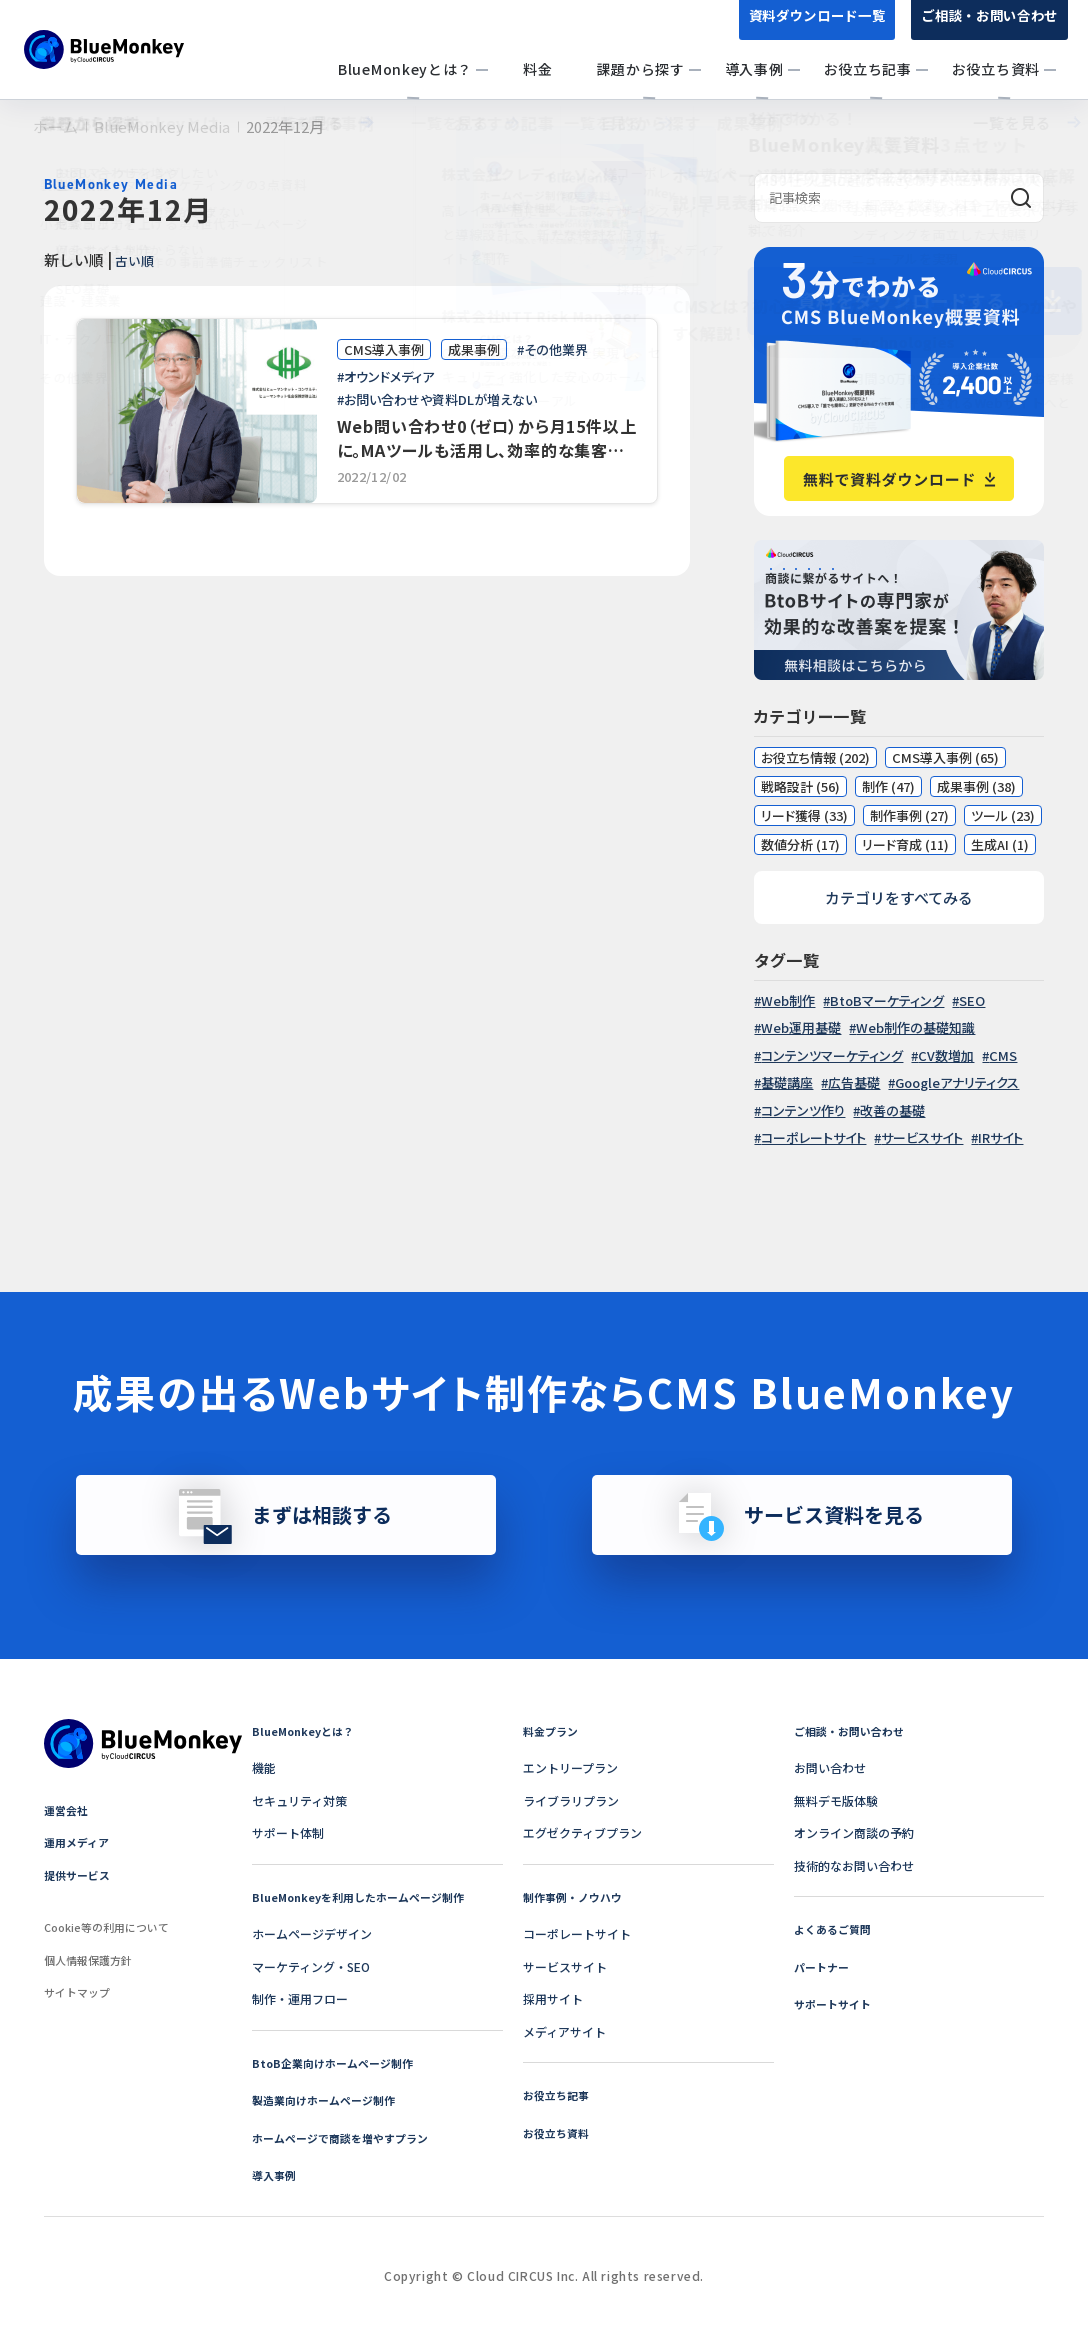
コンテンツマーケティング (832, 1055)
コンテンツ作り (803, 1110)
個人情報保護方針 (92, 1959)
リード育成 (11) (905, 844)
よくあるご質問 (836, 1928)
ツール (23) (1003, 815)
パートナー (824, 1966)
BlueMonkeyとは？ (307, 1730)
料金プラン (553, 1730)
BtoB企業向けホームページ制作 (339, 2062)
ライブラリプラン (571, 1800)
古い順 (139, 259)
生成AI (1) (1000, 844)
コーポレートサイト (813, 1137)
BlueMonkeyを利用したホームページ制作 (367, 1896)
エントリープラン (570, 1767)
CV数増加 (946, 1055)
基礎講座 (787, 1082)
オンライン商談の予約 (854, 1832)
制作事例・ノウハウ (577, 1896)
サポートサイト (836, 2003)
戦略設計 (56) (800, 786)
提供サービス (80, 1874)
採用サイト (553, 1998)
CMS (1003, 1055)
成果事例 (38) (976, 786)
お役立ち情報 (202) (815, 757)
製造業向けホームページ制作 (330, 2099)
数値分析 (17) (800, 844)
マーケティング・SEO (311, 1966)
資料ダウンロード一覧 (801, 28)
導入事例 (276, 2174)
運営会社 (68, 1809)
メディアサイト (564, 2031)
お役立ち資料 (559, 2132)
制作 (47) (888, 786)
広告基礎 (854, 1082)
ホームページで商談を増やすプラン (348, 2137)
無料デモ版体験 (836, 1800)
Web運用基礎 (801, 1027)
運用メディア (79, 1841)
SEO (972, 1000)
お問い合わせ (830, 1767)
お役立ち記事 (559, 2094)
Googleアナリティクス (957, 1082)
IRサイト (1000, 1137)
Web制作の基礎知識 (915, 1027)
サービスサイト (922, 1137)
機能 (264, 1767)
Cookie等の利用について (112, 1926)
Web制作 (788, 1000)
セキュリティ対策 (299, 1800)
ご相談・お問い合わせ (984, 28)
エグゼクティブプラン (582, 1832)
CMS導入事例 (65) (945, 757)
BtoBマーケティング (887, 1000)
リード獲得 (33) (804, 815)
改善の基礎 (892, 1110)
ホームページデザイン (312, 1933)
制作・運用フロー (300, 1998)
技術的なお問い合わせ (854, 1865)
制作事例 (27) (909, 815)
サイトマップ (80, 1991)
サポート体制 (288, 1832)
